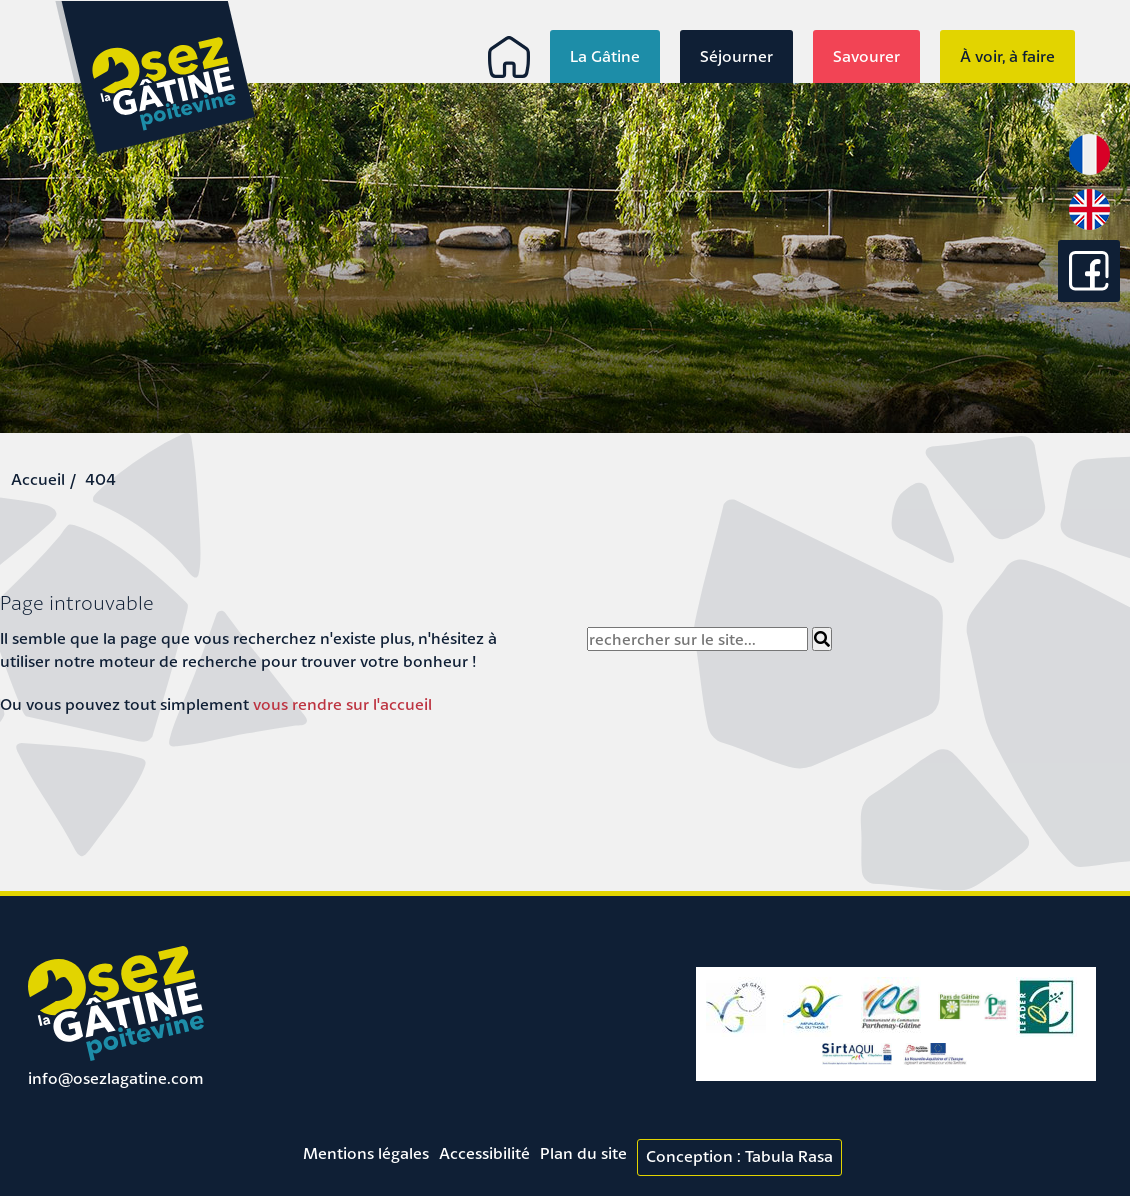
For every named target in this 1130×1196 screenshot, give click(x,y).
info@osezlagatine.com (116, 1078)
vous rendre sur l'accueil (342, 704)
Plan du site (583, 1153)
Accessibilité (484, 1153)
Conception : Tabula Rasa (739, 1156)
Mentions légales (366, 1153)
